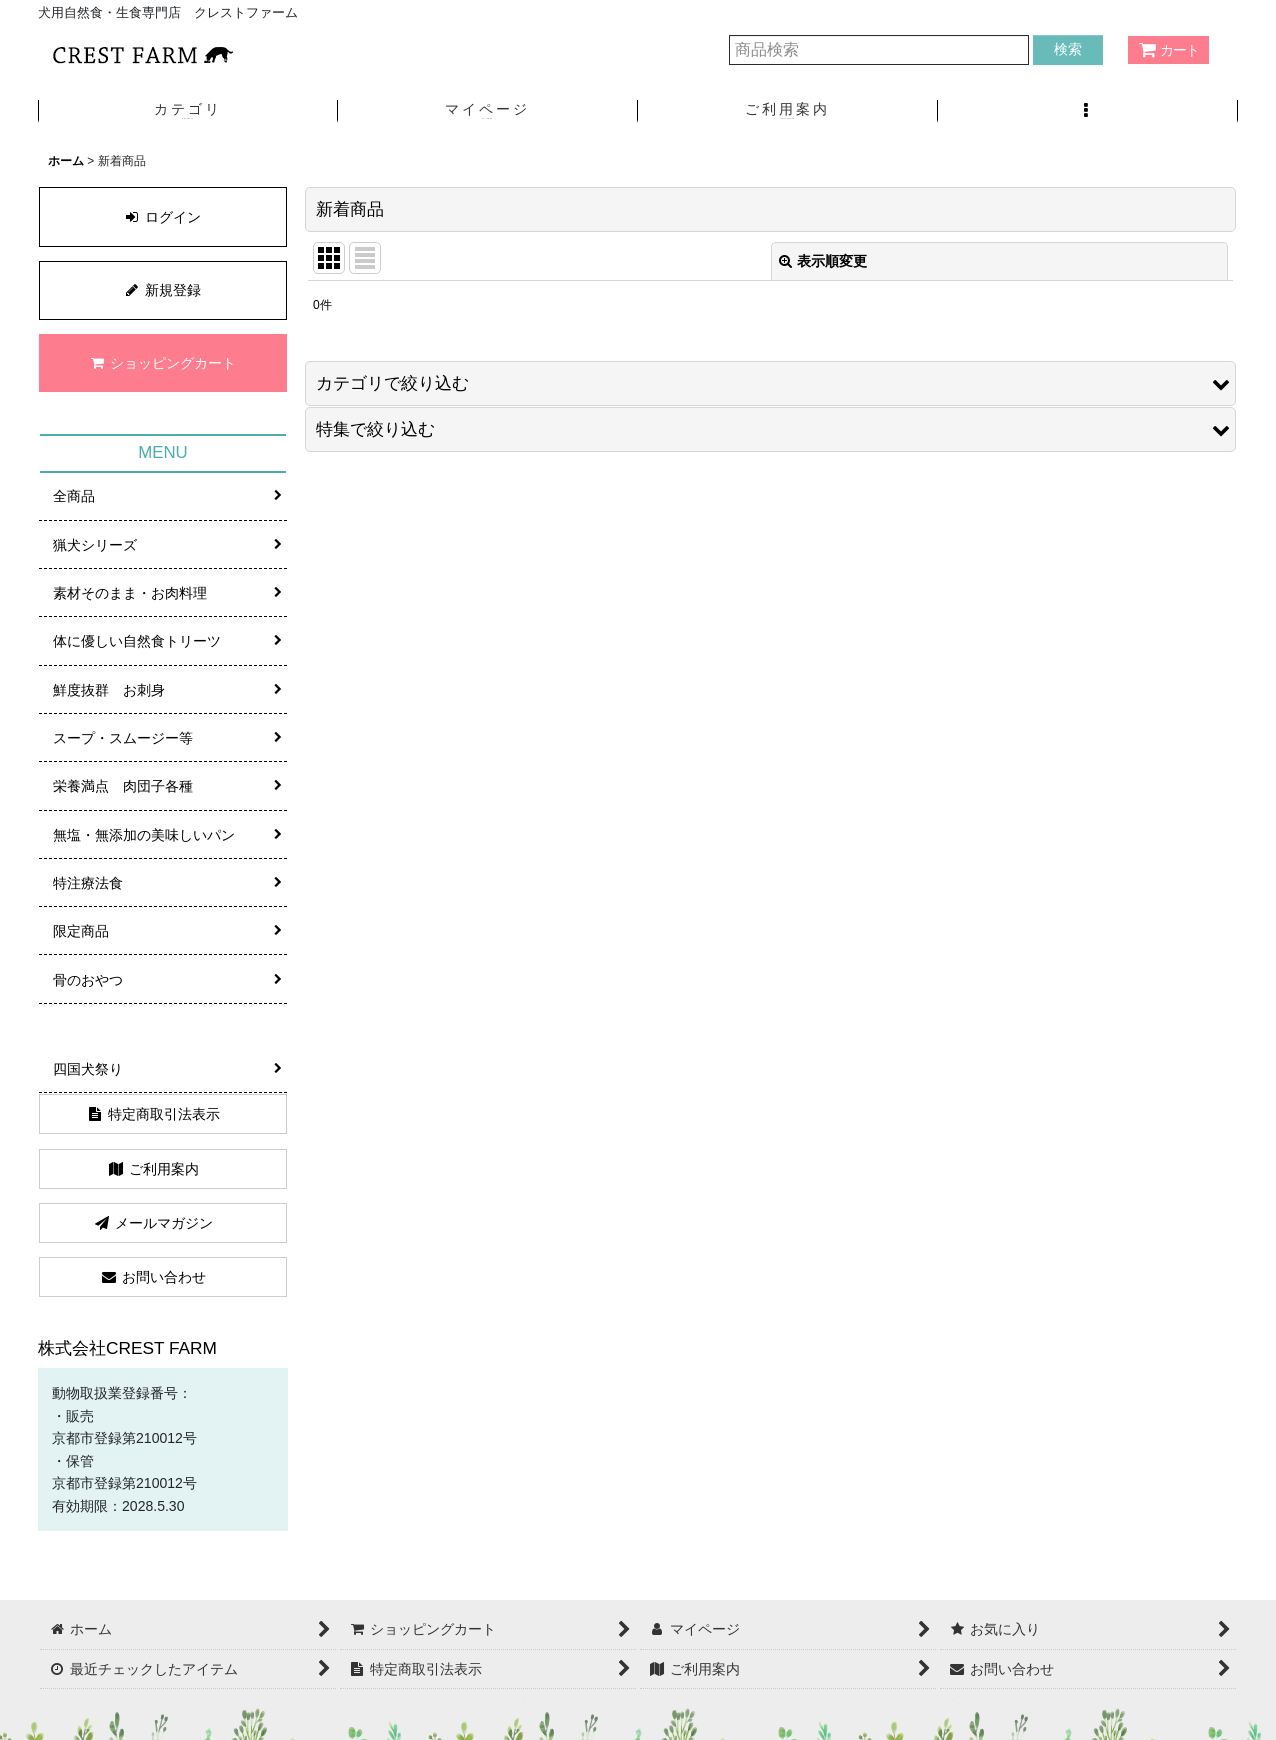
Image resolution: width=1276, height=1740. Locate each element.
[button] (1088, 111)
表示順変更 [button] (823, 261)
